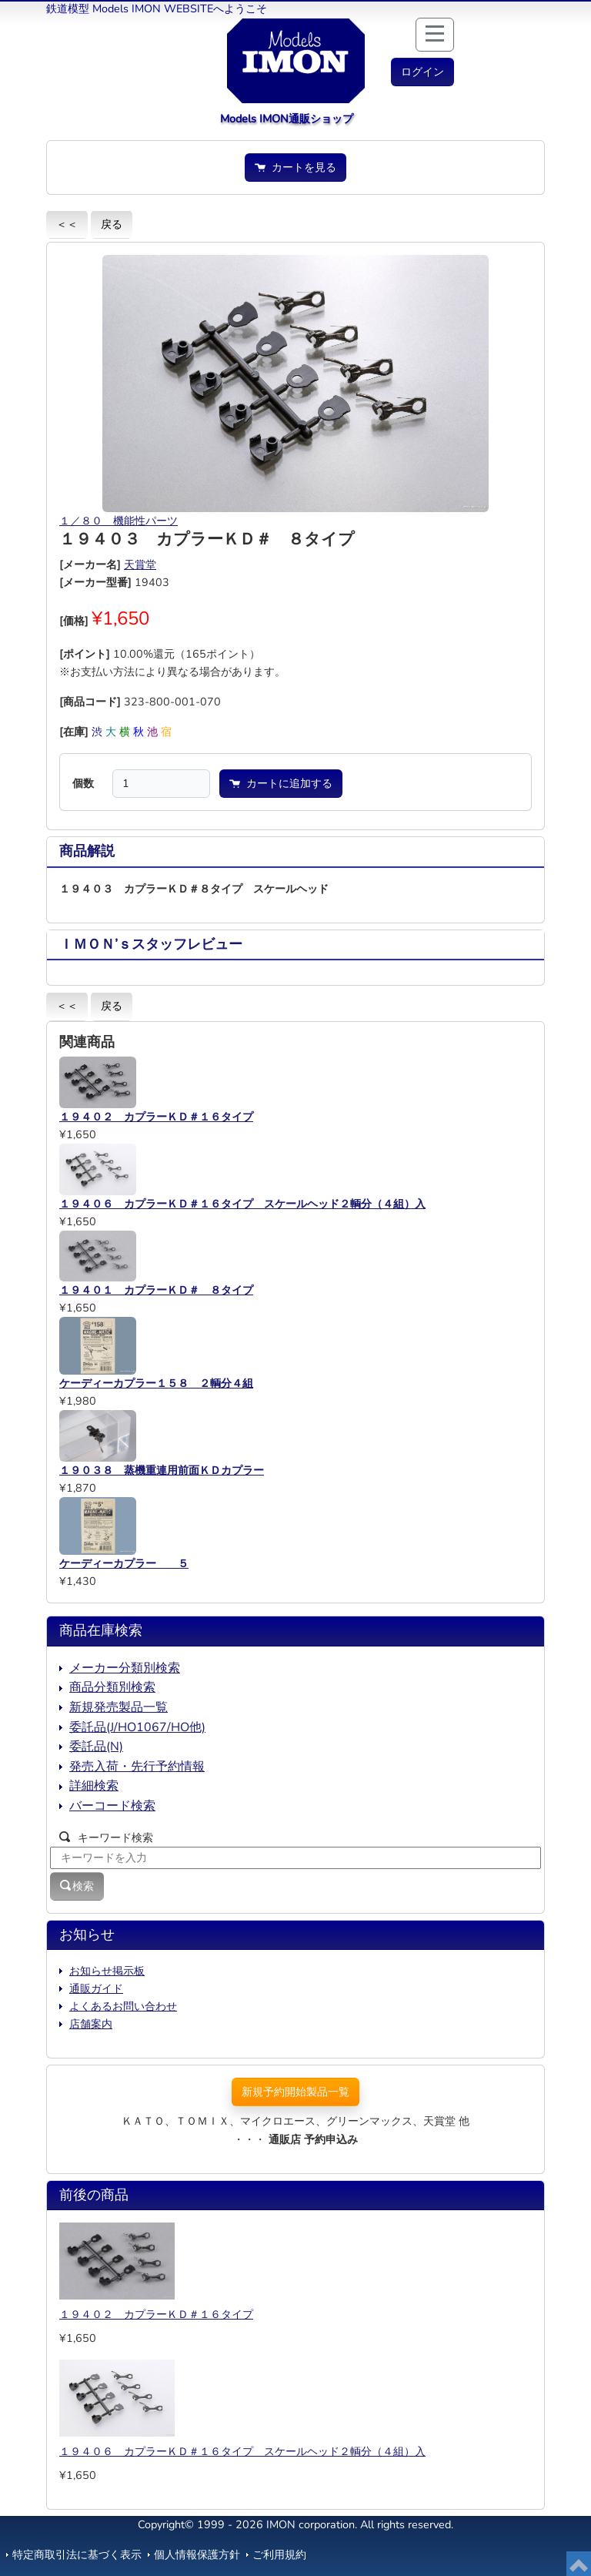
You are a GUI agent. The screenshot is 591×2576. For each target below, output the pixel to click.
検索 (77, 1886)
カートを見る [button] (295, 167)
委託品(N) (96, 1746)
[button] (422, 72)
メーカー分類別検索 (124, 1668)
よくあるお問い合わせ (123, 2006)
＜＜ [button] (67, 224)
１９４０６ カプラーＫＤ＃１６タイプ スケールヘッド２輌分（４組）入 (242, 2451)
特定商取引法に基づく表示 (77, 2554)
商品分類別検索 (112, 1687)
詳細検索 (94, 1785)
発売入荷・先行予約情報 (137, 1766)
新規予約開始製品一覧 (295, 2091)
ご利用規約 (279, 2554)
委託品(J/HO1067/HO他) (137, 1727)
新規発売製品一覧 (118, 1707)
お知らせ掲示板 (107, 1970)
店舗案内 (90, 2024)
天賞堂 (140, 564)
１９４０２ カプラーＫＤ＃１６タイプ (156, 2314)
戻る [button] (111, 224)
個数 (83, 783)
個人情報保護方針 (197, 2554)
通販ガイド (96, 1988)
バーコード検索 (112, 1805)
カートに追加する (280, 783)
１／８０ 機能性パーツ (118, 520)
